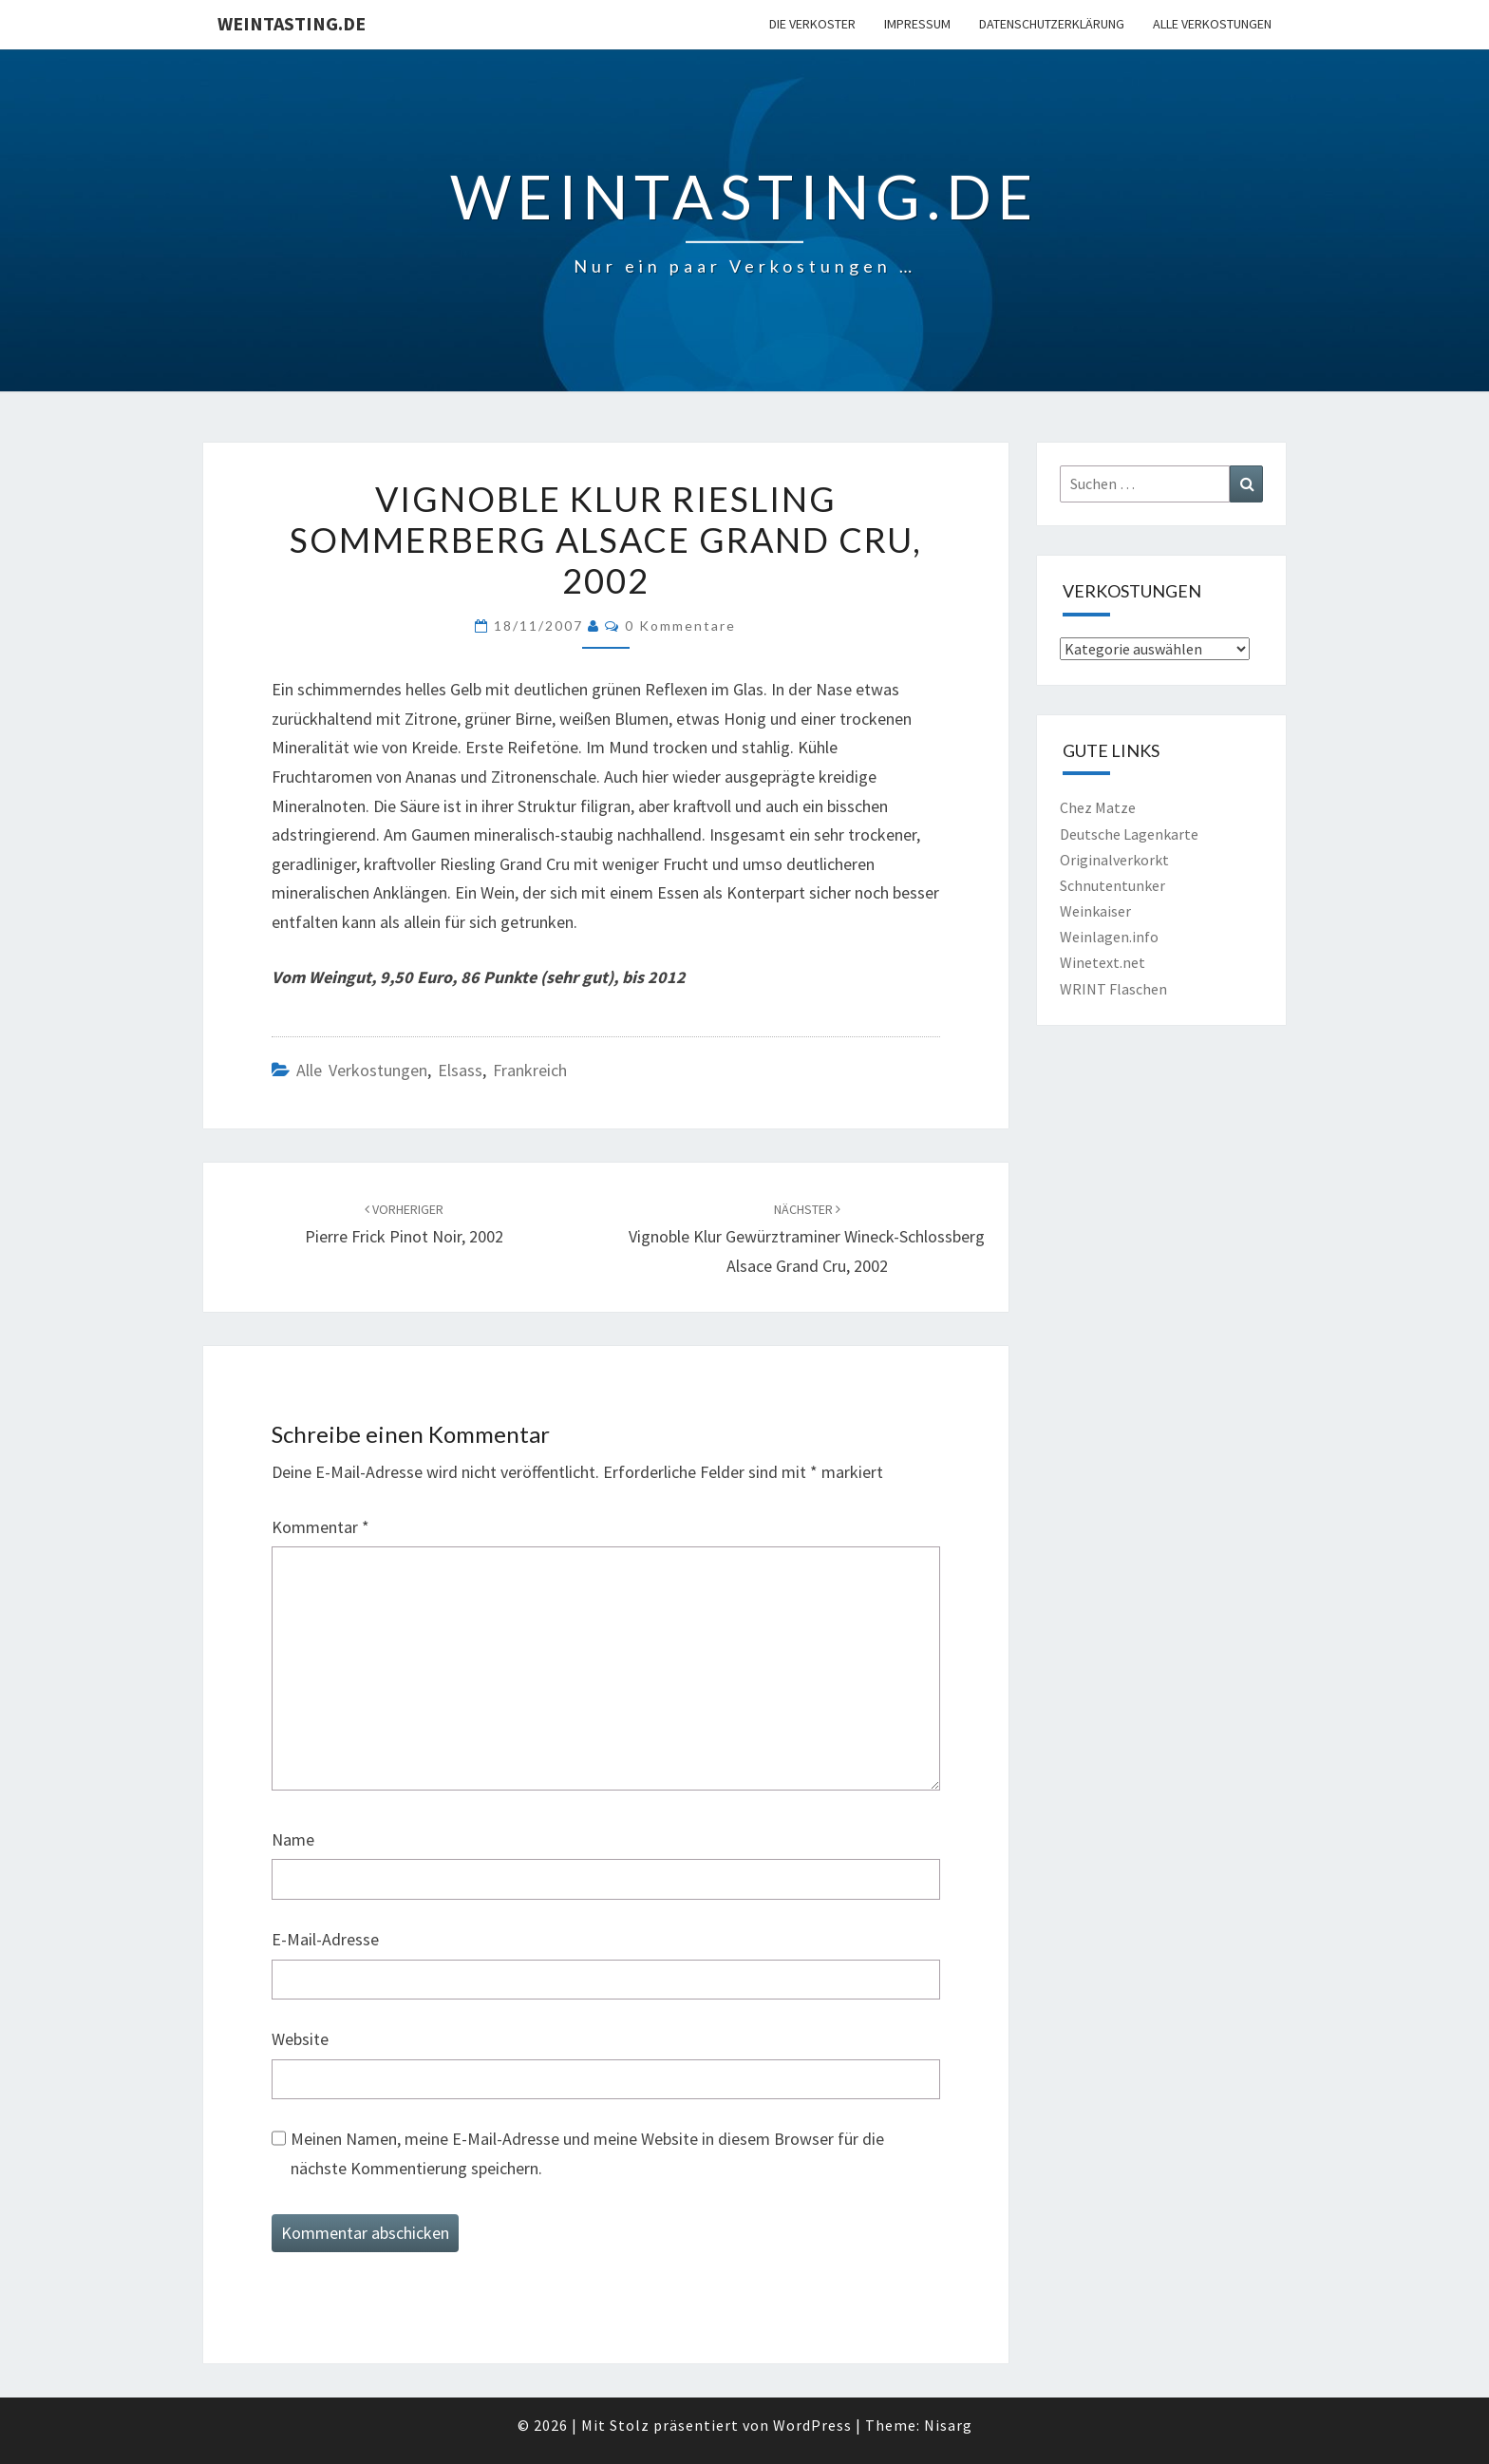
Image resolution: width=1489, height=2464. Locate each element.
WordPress (812, 2425)
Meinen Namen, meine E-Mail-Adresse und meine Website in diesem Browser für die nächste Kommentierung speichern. (587, 2153)
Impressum (917, 23)
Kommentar (320, 1527)
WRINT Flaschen (1113, 988)
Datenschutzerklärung (1051, 23)
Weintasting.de (291, 23)
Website (300, 2039)
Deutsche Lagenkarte (1129, 833)
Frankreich (530, 1070)
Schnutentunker (1112, 885)
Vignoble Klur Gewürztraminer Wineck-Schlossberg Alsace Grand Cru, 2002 (807, 1239)
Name (293, 1839)
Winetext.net (1102, 962)
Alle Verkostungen (1212, 23)
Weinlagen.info (1109, 936)
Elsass (460, 1070)
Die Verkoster (812, 23)
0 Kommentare (680, 625)
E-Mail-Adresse (325, 1939)
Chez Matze (1098, 807)
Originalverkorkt (1114, 859)
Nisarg (948, 2425)
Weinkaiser (1095, 910)
